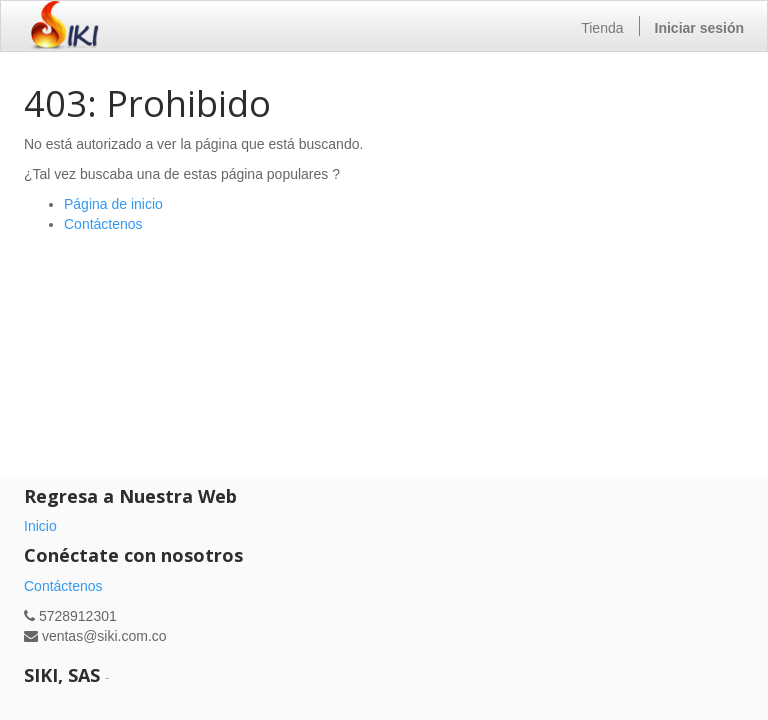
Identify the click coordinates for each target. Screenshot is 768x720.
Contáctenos (103, 224)
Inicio (40, 526)
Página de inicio (113, 204)
